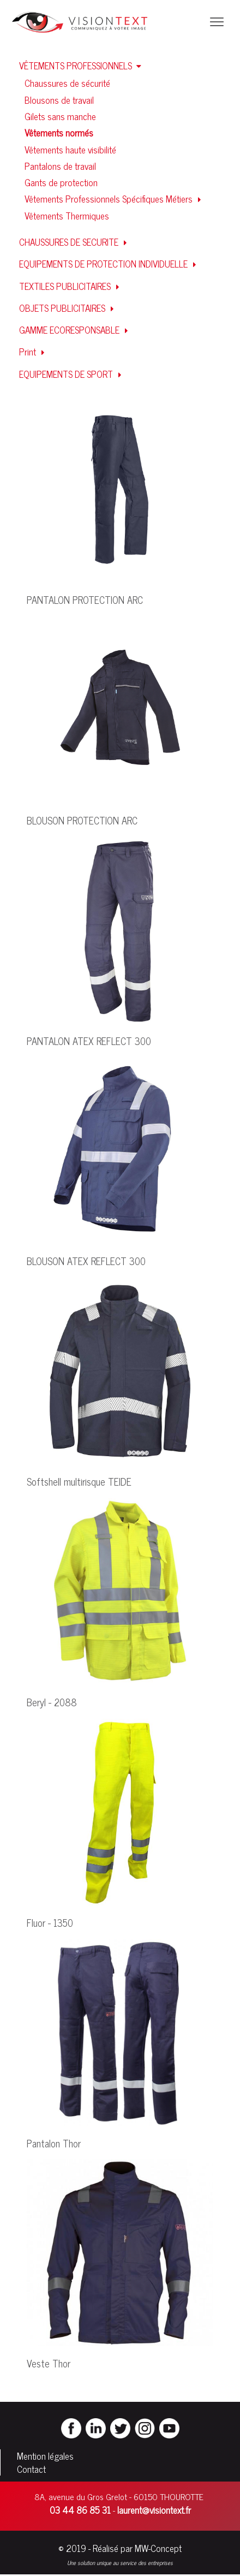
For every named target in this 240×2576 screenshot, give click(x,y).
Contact (31, 2469)
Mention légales (45, 2456)
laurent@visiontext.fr (154, 2510)
